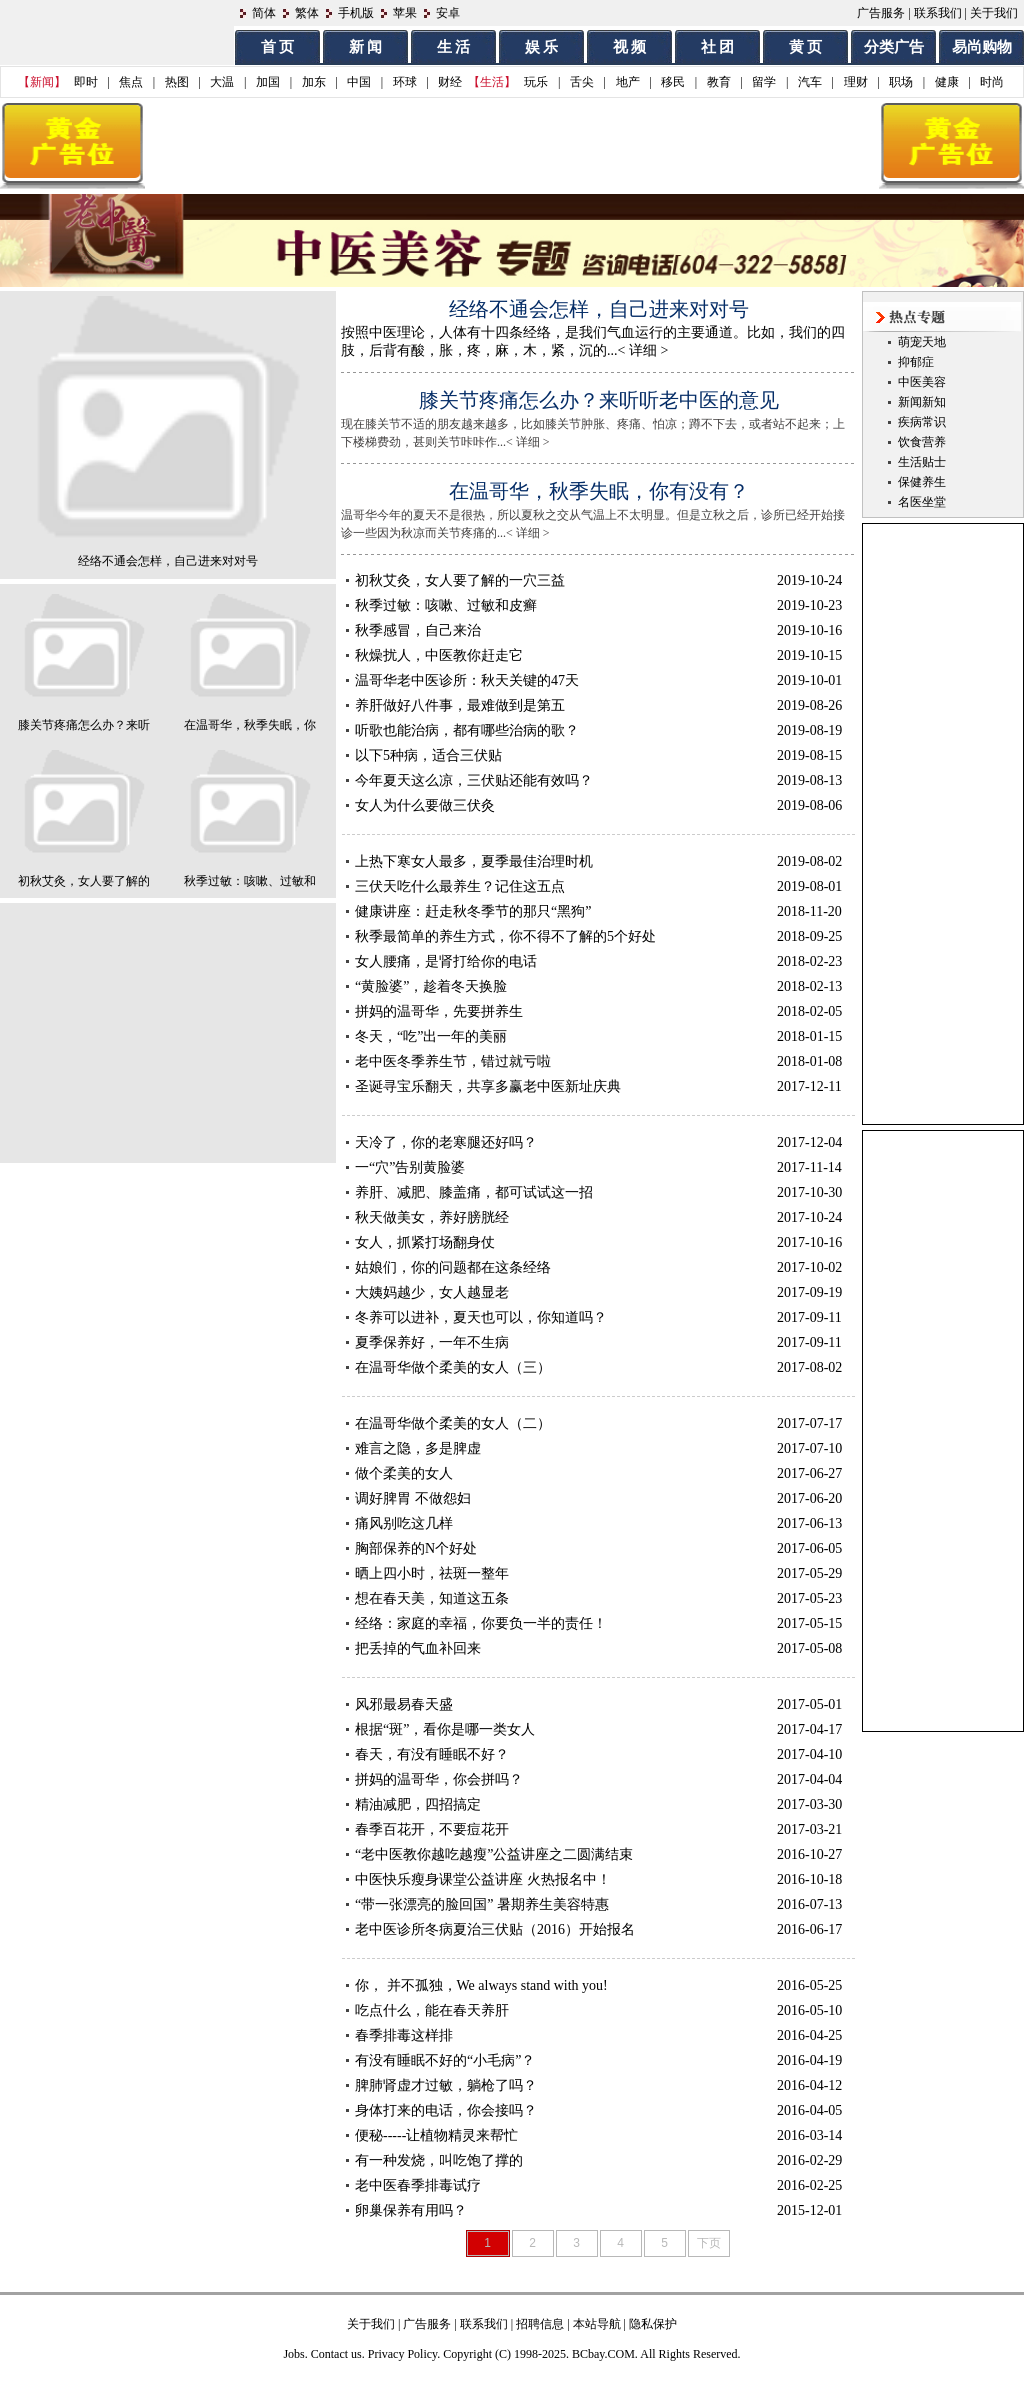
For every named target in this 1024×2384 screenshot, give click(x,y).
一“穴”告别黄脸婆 (410, 1167)
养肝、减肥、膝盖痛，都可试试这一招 (474, 1192)
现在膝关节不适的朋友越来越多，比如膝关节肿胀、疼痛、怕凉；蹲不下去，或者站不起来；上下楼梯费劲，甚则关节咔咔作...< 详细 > (610, 418)
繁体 (307, 13)
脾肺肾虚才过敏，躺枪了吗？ (446, 2085)
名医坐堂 (922, 502)
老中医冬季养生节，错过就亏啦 (453, 1061)
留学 (764, 82)
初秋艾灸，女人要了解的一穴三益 (460, 580)
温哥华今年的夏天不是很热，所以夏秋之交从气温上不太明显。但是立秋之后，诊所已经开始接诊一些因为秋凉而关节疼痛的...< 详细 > (610, 509)
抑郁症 (916, 362)
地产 (628, 82)
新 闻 (366, 47)
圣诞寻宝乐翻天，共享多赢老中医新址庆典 (488, 1086)
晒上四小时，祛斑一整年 (432, 1573)
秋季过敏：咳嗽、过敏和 (250, 881)
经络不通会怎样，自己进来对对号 (168, 561)
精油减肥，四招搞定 (418, 1804)
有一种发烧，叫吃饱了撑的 (439, 2160)
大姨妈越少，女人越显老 (432, 1292)
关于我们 (994, 13)
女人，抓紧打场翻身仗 (425, 1242)
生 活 (454, 47)
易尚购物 (982, 47)
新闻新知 (922, 402)
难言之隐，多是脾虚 (418, 1448)
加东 (314, 82)
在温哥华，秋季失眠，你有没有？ (599, 491)
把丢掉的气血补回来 (418, 1648)
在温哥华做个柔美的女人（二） (453, 1423)
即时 (86, 82)
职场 (901, 82)
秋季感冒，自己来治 (418, 630)
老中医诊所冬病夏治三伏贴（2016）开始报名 (495, 1929)
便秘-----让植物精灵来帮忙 (436, 2135)
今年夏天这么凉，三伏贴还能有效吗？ (474, 780)
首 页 (278, 47)
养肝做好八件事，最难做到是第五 (460, 705)
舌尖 (582, 82)
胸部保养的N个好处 (416, 1548)
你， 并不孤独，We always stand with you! (481, 1985)
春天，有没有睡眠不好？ (432, 1754)
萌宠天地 (922, 342)
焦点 (131, 82)
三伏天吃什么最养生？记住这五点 (460, 886)
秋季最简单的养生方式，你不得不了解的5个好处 (505, 936)
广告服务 (881, 13)
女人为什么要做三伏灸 (425, 805)
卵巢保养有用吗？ (411, 2210)
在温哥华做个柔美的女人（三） (453, 1367)
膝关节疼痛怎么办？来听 (84, 725)
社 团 (718, 47)
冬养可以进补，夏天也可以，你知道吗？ (481, 1317)
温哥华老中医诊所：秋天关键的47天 (467, 680)
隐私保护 (653, 2324)
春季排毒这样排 (404, 2035)
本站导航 (597, 2324)
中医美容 (922, 382)
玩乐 (536, 82)
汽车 (810, 82)
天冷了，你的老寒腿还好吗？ (446, 1142)
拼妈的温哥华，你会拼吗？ (439, 1779)
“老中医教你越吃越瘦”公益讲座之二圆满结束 (494, 1854)
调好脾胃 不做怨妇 (413, 1498)
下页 (709, 2243)
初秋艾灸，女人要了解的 (84, 881)
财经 (450, 82)
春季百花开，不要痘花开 (432, 1829)
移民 (673, 82)
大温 (222, 82)
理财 (856, 82)
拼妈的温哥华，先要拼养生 (439, 1011)
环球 (405, 82)
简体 (264, 13)
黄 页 (806, 47)
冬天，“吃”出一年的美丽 (431, 1036)
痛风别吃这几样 (404, 1523)
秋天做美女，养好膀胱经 (432, 1217)
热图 (177, 82)
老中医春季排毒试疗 (418, 2185)
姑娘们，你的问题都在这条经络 (453, 1267)
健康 (947, 82)
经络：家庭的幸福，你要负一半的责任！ (481, 1623)
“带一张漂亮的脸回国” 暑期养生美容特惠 (482, 1904)
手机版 (356, 13)
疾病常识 (922, 422)
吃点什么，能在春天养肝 (432, 2010)
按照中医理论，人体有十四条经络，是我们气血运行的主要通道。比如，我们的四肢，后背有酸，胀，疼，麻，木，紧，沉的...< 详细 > (612, 326)
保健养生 (922, 482)
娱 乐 (542, 47)
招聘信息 (540, 2324)
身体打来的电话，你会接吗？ (446, 2110)
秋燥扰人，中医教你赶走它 (439, 655)
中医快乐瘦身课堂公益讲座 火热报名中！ (483, 1879)
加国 (268, 82)
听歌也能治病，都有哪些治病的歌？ (467, 730)
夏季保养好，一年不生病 (432, 1342)
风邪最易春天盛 (404, 1704)
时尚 (992, 82)
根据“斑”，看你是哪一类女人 (445, 1729)
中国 (359, 82)
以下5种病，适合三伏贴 (428, 755)
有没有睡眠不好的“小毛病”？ (445, 2060)
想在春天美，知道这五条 (432, 1598)
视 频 (630, 47)
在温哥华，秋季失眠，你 (250, 725)
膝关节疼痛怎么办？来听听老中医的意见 (599, 400)
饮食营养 (922, 442)
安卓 (448, 13)
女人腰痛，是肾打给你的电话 (446, 961)
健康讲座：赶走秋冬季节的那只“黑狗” (473, 911)
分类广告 (894, 47)
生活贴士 (922, 462)
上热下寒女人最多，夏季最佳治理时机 (474, 861)
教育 (719, 82)
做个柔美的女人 (404, 1473)
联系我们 (938, 13)
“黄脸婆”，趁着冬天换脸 (431, 986)
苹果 (405, 13)
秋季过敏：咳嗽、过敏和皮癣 (446, 605)
